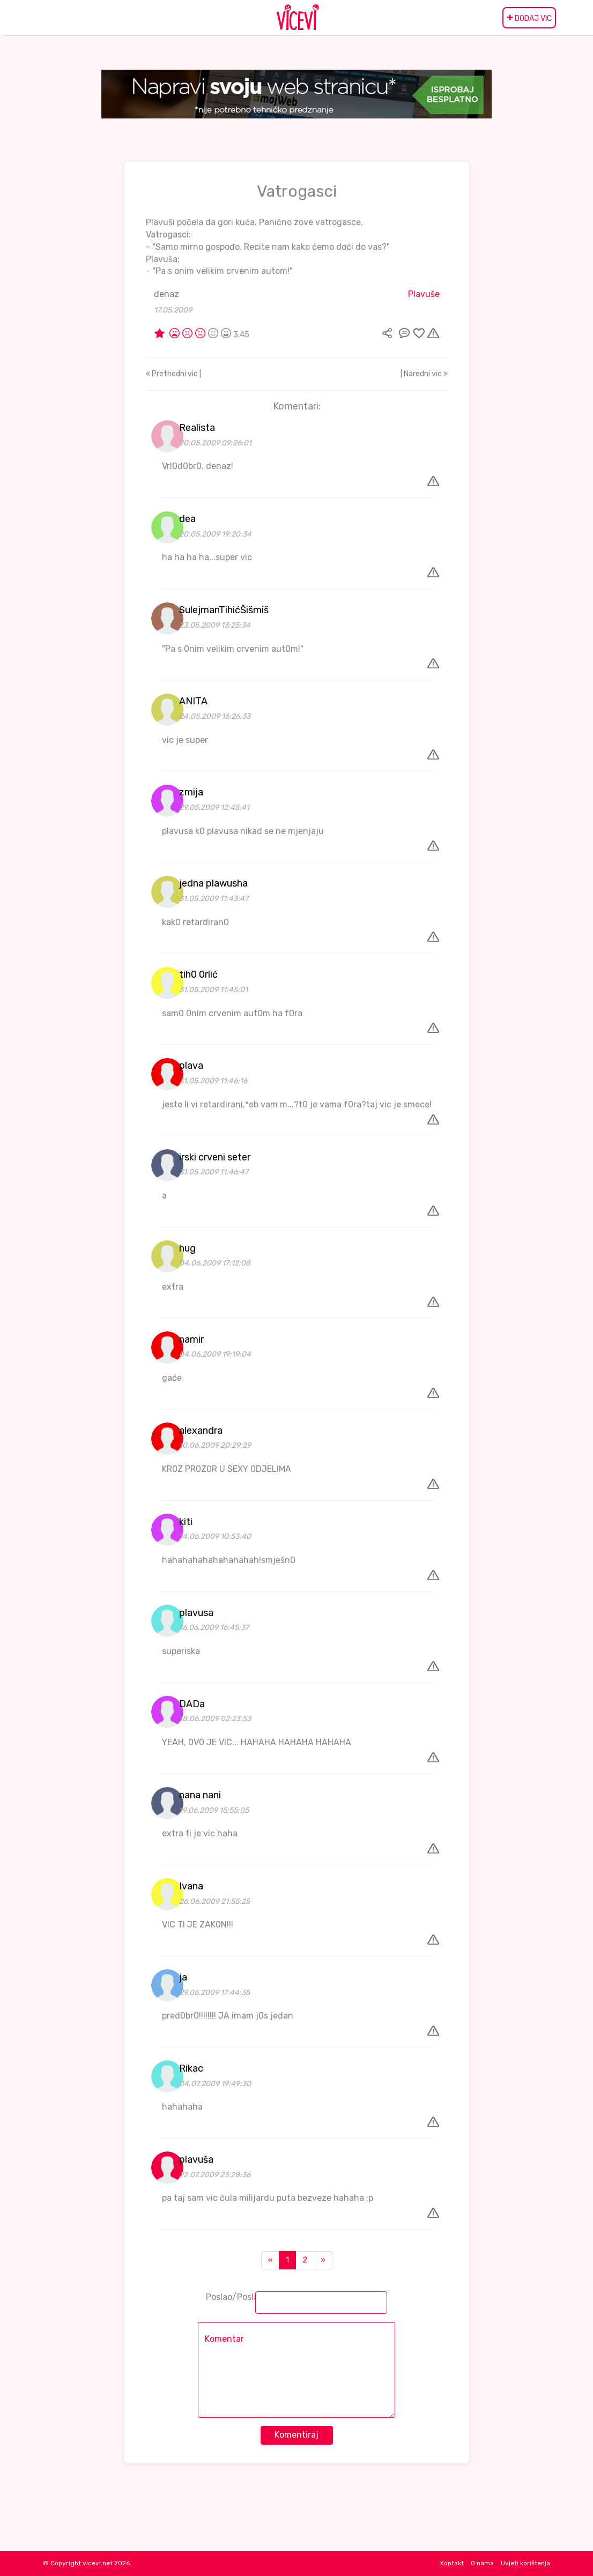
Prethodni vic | (173, 373)
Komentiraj (296, 2435)
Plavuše (424, 294)
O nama (482, 2563)
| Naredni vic (424, 373)
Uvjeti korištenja (525, 2563)
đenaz (166, 294)
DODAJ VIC (529, 18)
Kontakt (452, 2563)
